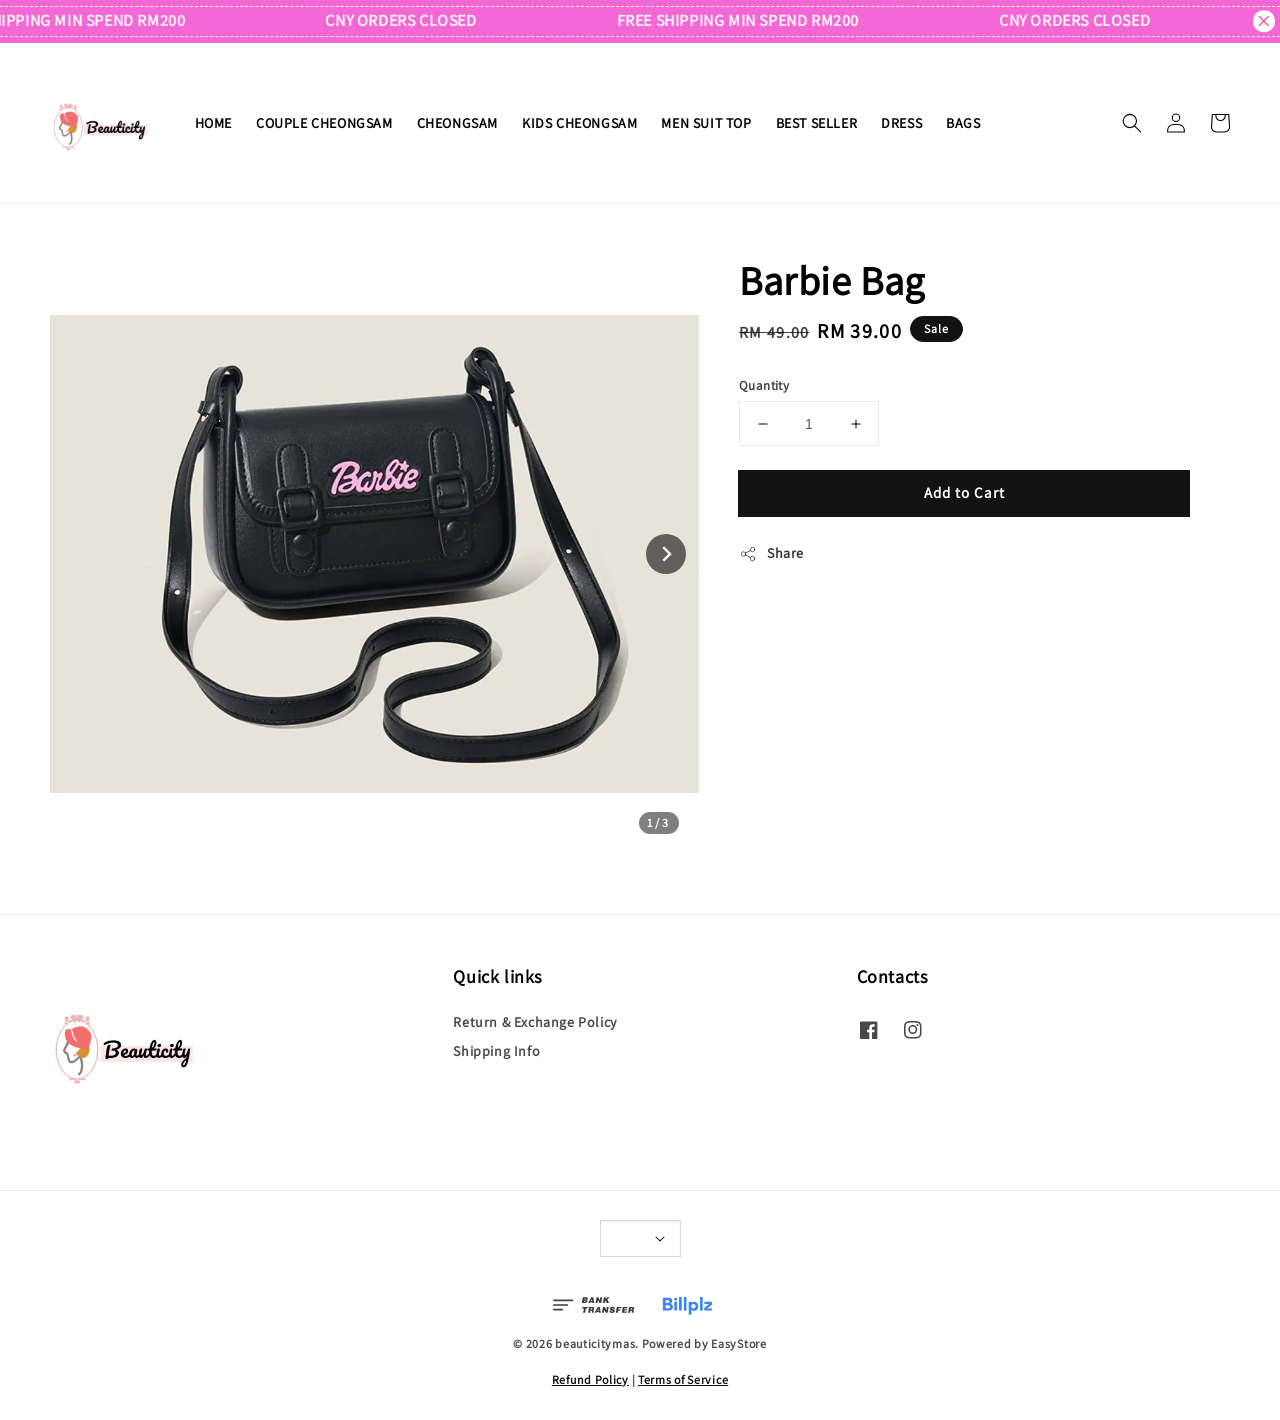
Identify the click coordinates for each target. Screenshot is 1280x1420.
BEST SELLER (817, 123)
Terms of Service (683, 1379)
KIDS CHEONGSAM (579, 123)
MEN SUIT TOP (706, 123)
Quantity (764, 385)
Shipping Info (496, 1051)
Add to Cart (964, 492)
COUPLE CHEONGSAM (324, 123)
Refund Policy (590, 1379)
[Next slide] (666, 554)
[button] (1132, 123)
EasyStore (738, 1343)
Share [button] (771, 553)
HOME (213, 123)
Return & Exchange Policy (534, 1022)
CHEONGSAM (457, 123)
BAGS (963, 123)
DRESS (901, 123)
